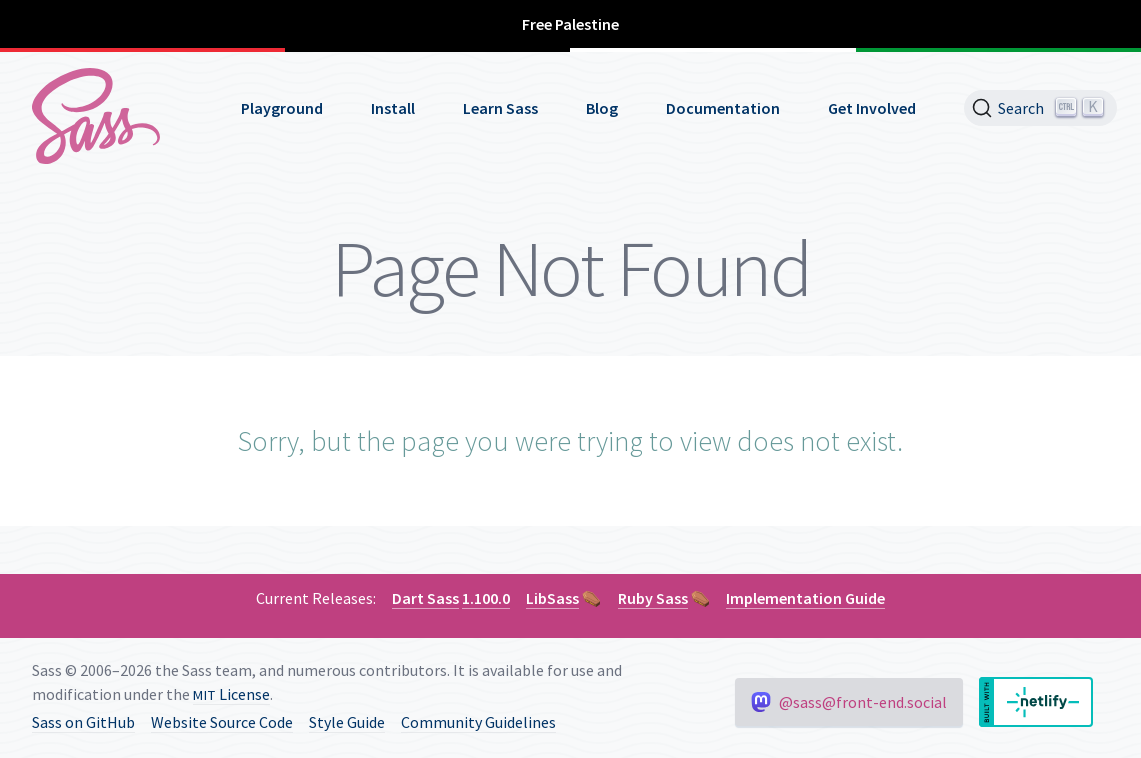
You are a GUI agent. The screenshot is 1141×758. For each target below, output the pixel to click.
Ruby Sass (653, 598)
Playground (282, 108)
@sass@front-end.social (849, 702)
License (231, 694)
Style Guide (347, 722)
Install (393, 108)
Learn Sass (500, 108)
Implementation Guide (805, 598)
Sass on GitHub (83, 722)
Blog (602, 108)
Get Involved (872, 108)
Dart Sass (425, 598)
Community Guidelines (478, 722)
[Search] (1040, 108)
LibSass (552, 598)
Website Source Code (222, 722)
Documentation (723, 108)
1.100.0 (486, 598)
